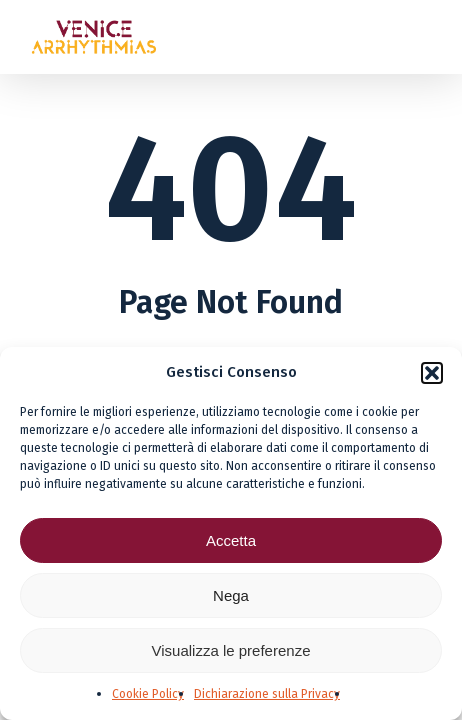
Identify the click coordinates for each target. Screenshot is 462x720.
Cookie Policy (148, 694)
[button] (432, 373)
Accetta (231, 540)
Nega (231, 595)
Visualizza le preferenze (231, 650)
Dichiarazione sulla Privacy (267, 694)
